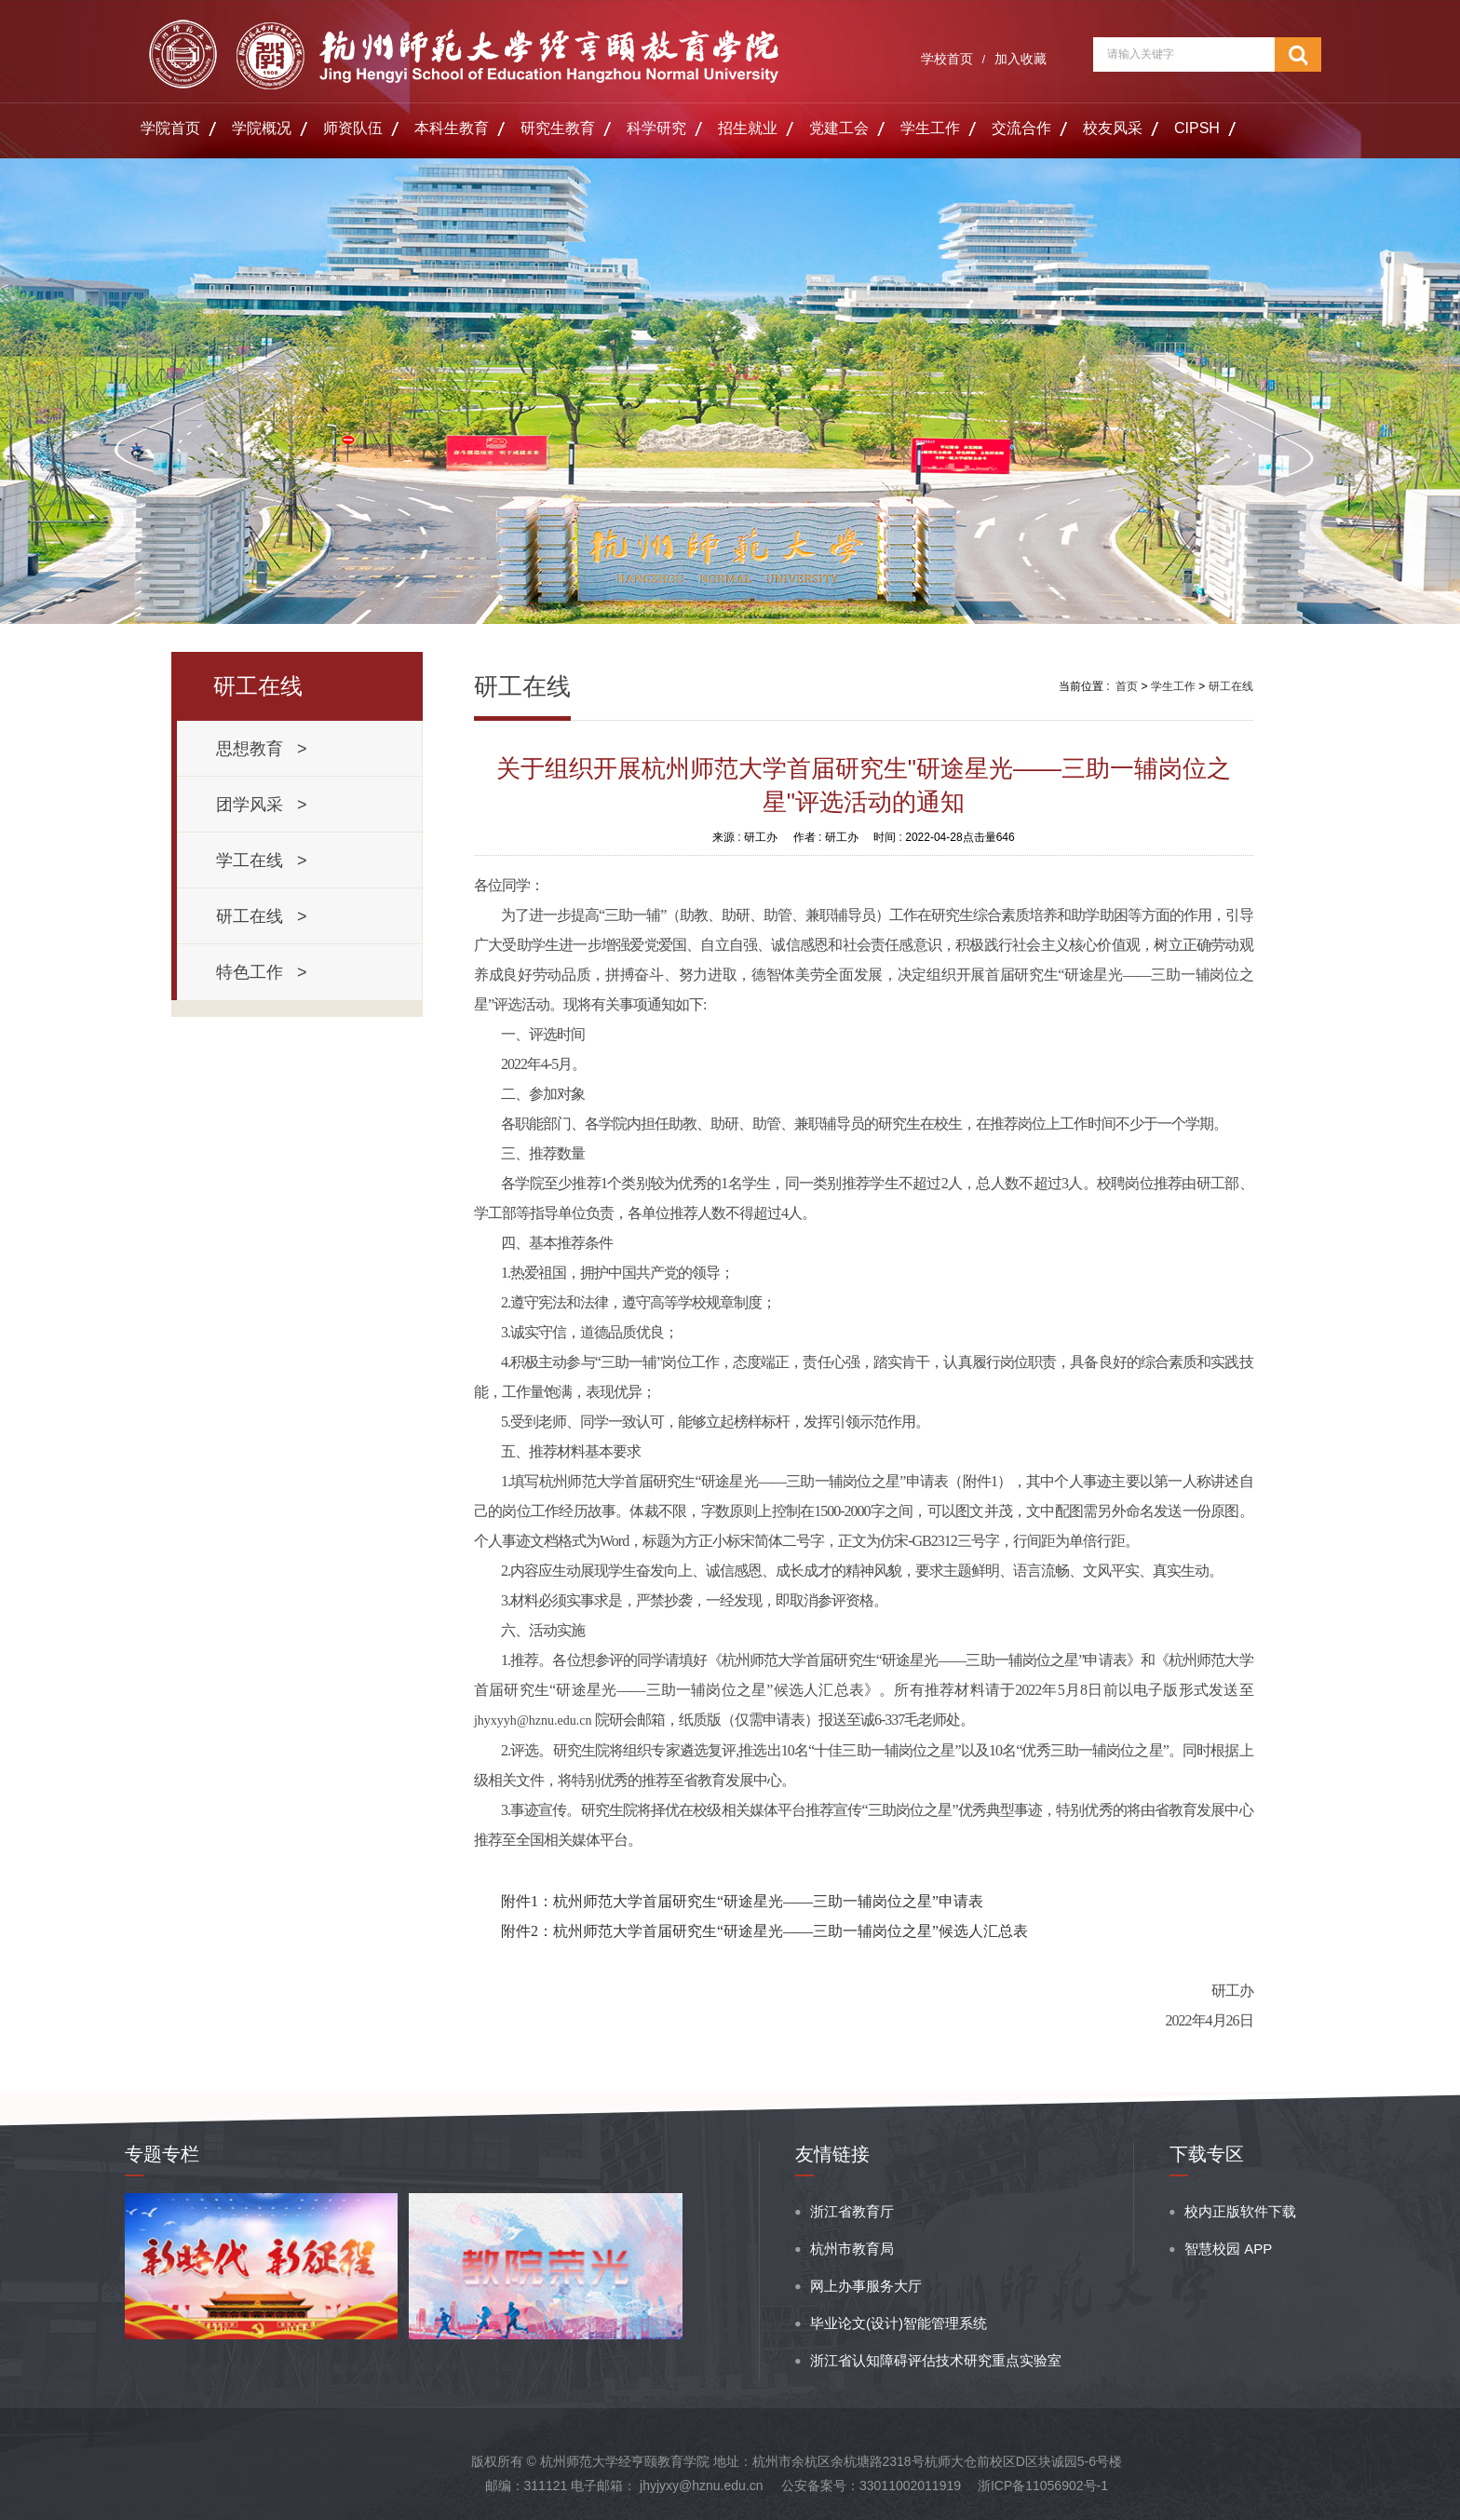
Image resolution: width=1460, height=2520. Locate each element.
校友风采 (1112, 128)
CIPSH (1197, 128)
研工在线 (1231, 686)
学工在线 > (261, 860)
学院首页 (170, 128)
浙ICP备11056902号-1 (1043, 2485)
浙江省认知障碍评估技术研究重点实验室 (935, 2360)
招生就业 (747, 128)
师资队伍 (353, 128)
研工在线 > (261, 916)
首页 (1126, 686)
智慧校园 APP (1228, 2248)
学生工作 (930, 128)
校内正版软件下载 (1240, 2211)
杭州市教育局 (852, 2248)
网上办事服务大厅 (866, 2286)
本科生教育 (451, 128)
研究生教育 (557, 128)
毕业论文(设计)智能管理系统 (898, 2323)
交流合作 (1021, 128)
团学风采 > (261, 804)
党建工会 (839, 128)
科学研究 (656, 128)
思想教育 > (261, 748)
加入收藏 (1020, 58)
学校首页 (947, 58)
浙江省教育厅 (852, 2211)
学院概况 (261, 128)
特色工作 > (261, 972)
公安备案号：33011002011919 (871, 2485)
